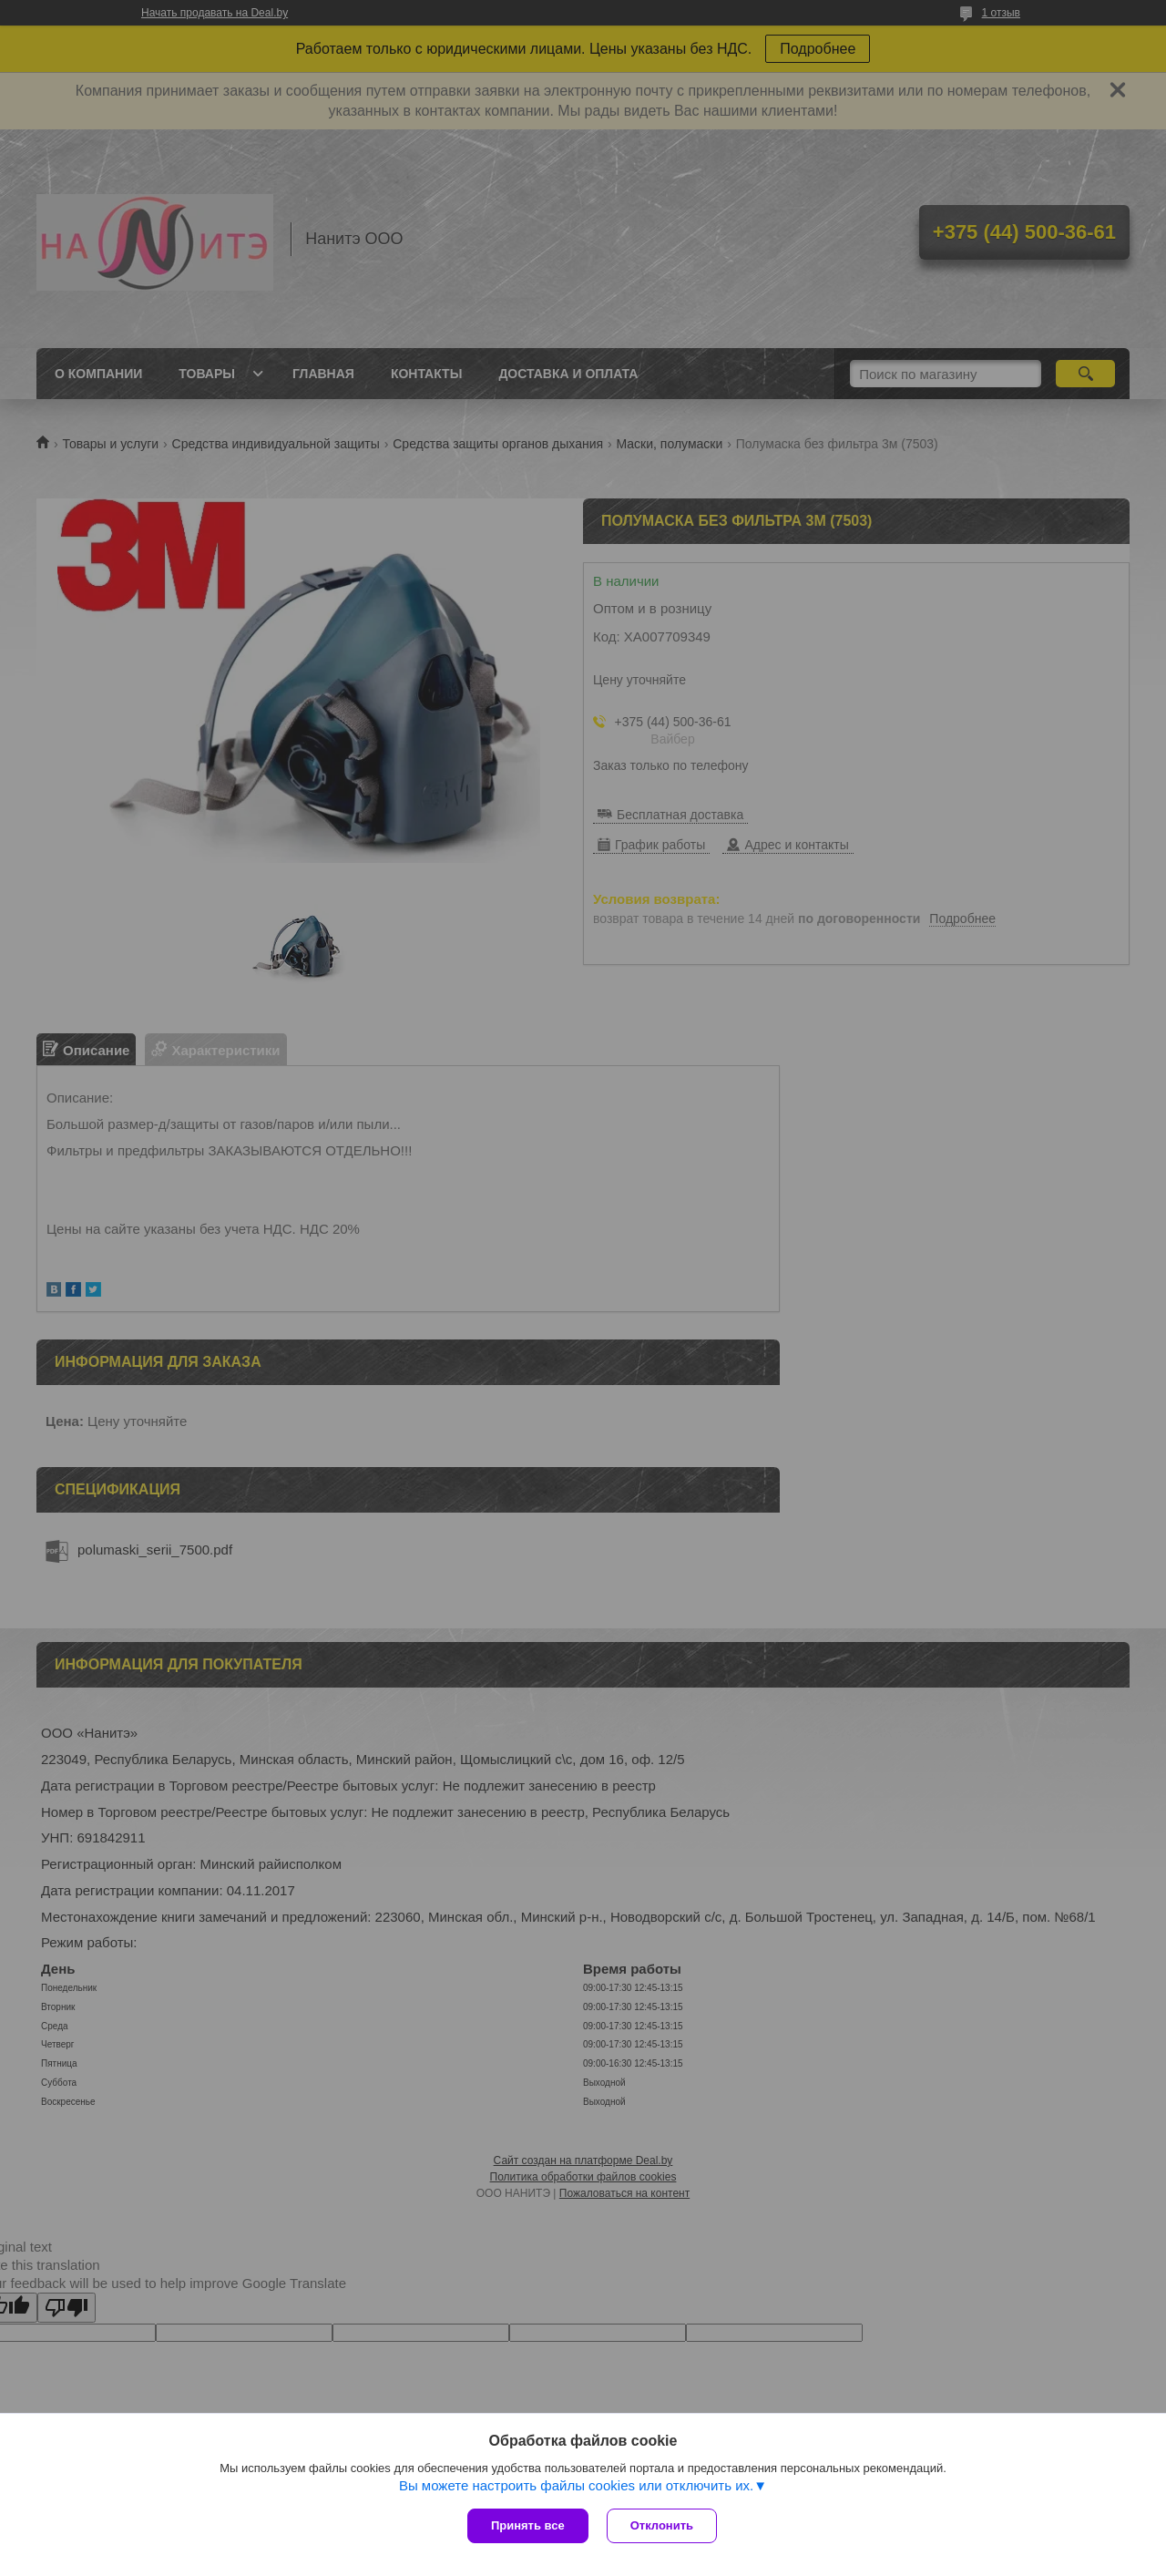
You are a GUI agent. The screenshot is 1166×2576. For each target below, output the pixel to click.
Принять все (528, 2525)
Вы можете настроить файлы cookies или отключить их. (576, 2485)
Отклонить (661, 2525)
